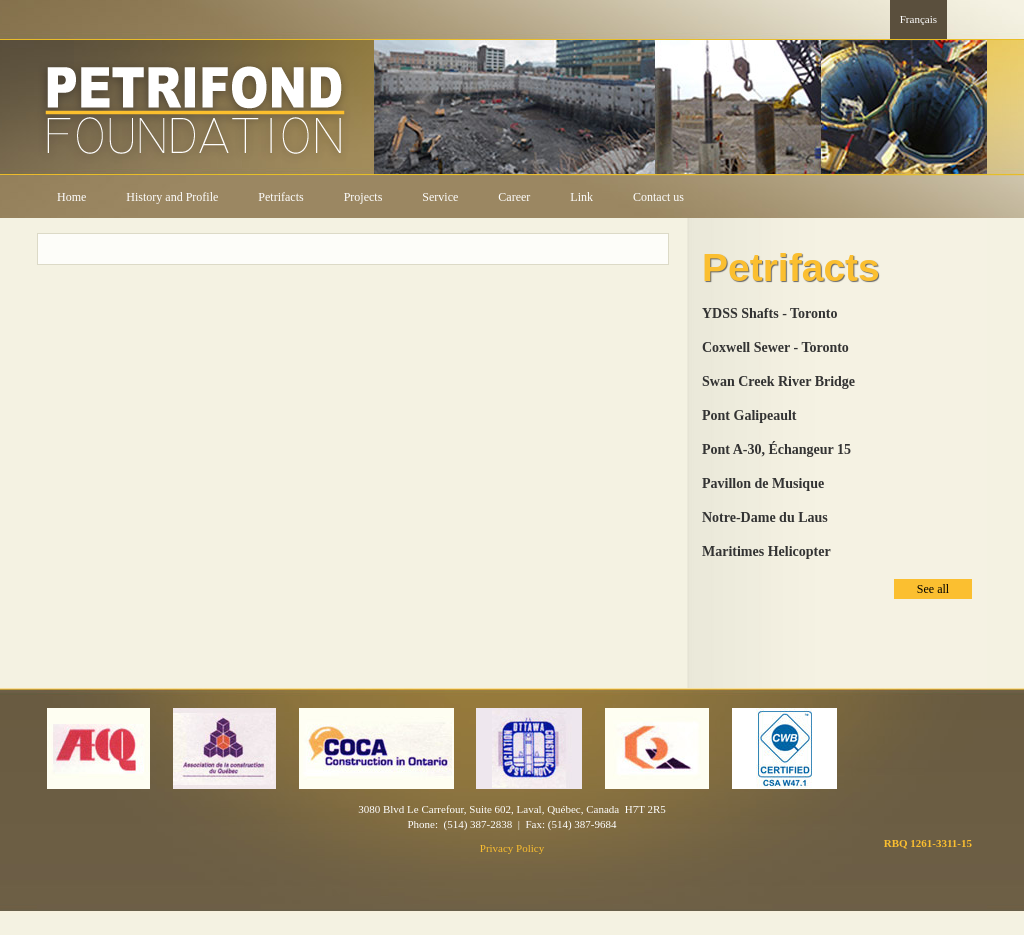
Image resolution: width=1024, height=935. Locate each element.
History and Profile (172, 197)
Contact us (658, 197)
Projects (363, 197)
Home (71, 197)
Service (440, 197)
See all (933, 589)
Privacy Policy (512, 848)
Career (514, 197)
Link (581, 197)
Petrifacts (280, 197)
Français (918, 19)
